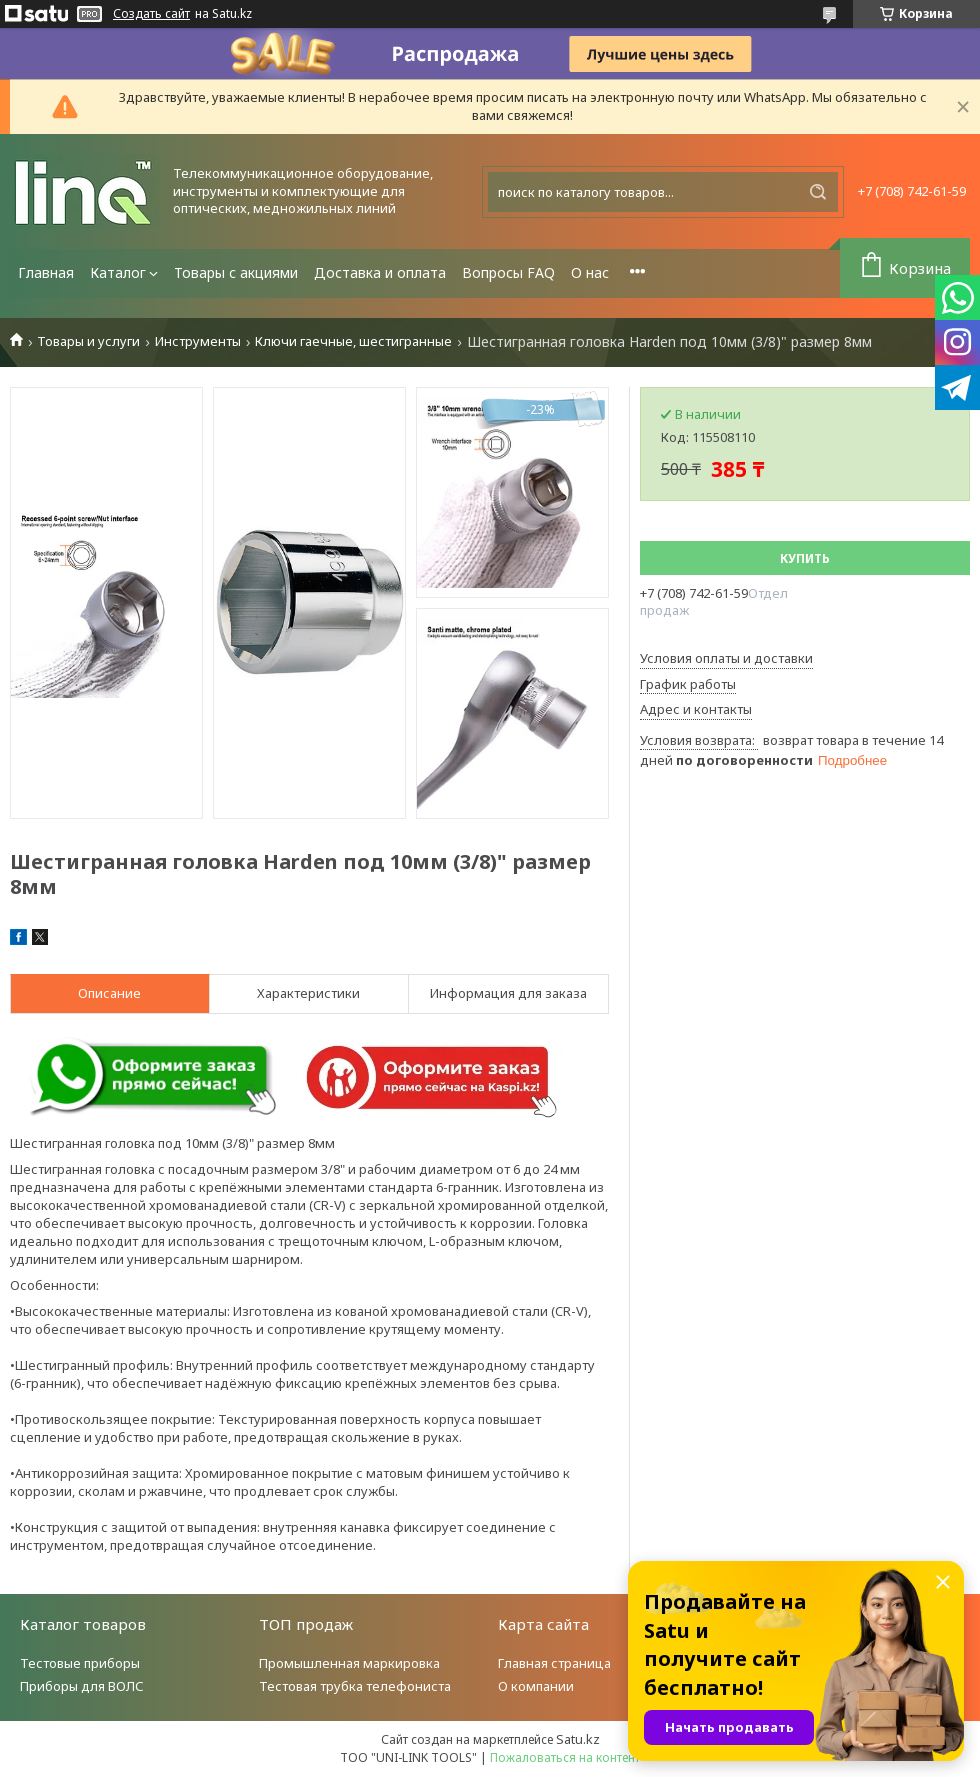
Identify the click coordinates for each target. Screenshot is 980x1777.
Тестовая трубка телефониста (355, 1686)
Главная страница (554, 1663)
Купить (805, 558)
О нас (590, 272)
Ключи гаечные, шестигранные (353, 341)
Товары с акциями (236, 272)
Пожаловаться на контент (565, 1757)
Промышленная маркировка (349, 1663)
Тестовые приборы (80, 1663)
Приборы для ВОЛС (82, 1686)
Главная (46, 272)
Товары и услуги (88, 341)
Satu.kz (578, 1739)
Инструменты (198, 341)
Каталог (118, 272)
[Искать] (818, 192)
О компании (536, 1686)
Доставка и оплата (380, 272)
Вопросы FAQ (508, 272)
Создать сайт (151, 14)
